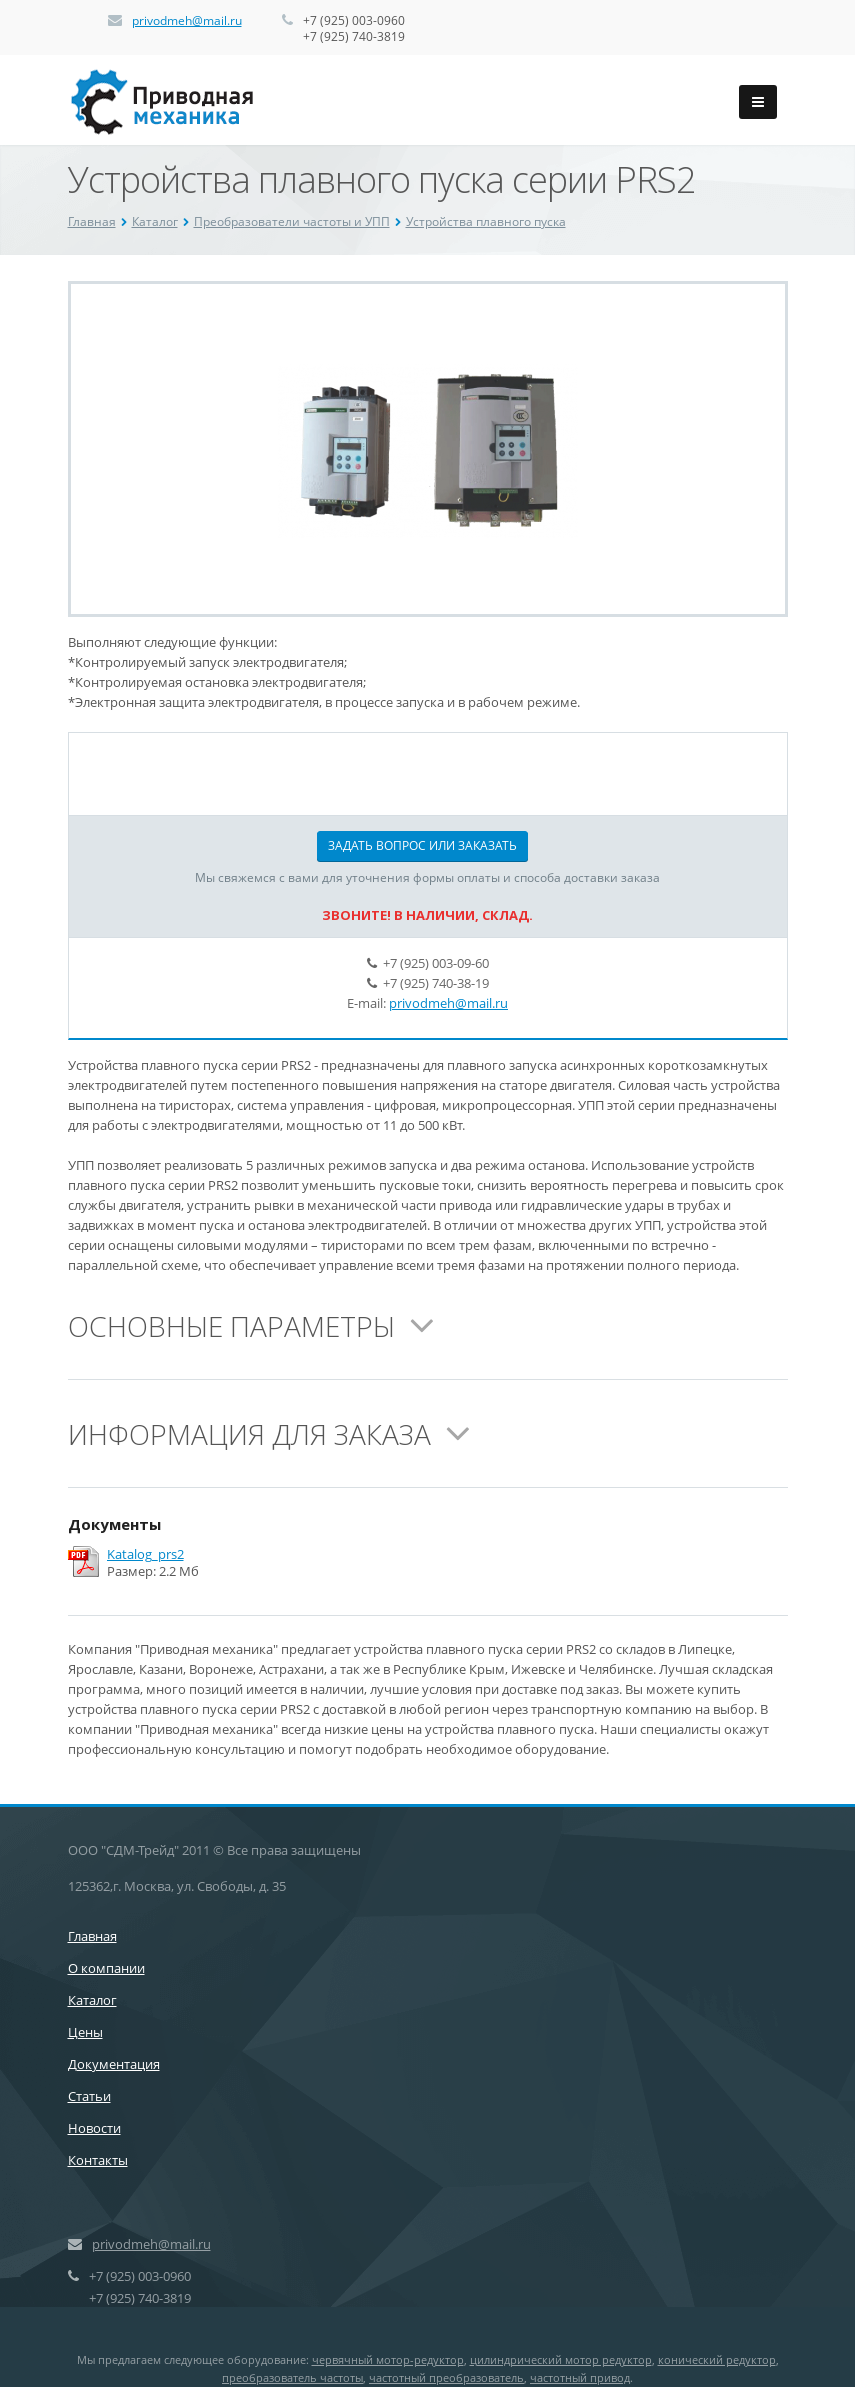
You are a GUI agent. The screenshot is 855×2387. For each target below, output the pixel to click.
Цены (85, 2032)
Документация (114, 2064)
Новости (94, 2128)
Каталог (155, 221)
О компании (106, 1968)
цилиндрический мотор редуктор (561, 2359)
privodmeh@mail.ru (187, 20)
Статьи (89, 2096)
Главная (92, 221)
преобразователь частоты (292, 2377)
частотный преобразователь (446, 2377)
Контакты (98, 2160)
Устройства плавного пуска (486, 221)
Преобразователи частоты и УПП (292, 221)
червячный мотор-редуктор (388, 2359)
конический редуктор (717, 2359)
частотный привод (580, 2377)
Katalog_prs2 (145, 1554)
